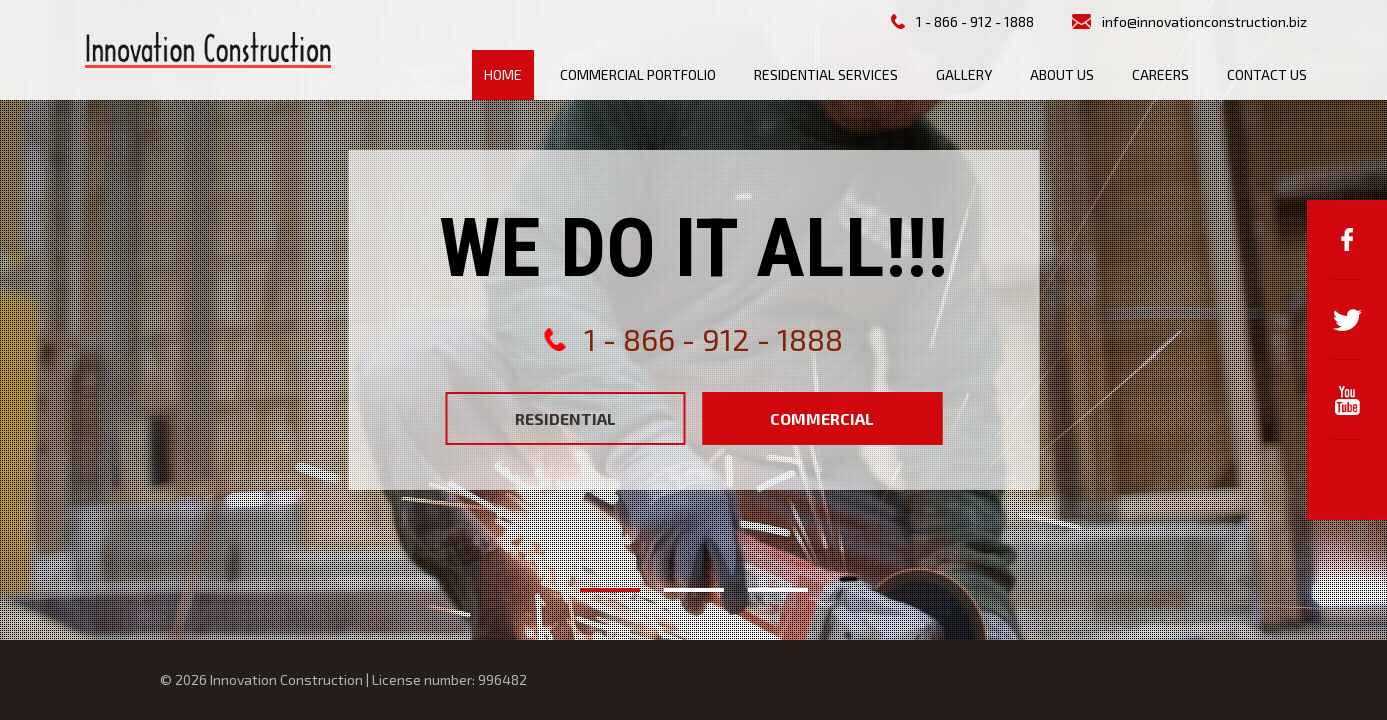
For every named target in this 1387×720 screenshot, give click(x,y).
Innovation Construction (208, 50)
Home (503, 74)
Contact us (1267, 74)
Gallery (964, 74)
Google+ (1347, 480)
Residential (565, 418)
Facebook (1347, 240)
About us (1062, 74)
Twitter (1347, 320)
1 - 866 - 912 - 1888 (975, 21)
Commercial (822, 418)
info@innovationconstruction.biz (1204, 21)
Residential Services (826, 74)
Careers (1160, 74)
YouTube (1347, 400)
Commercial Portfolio (638, 74)
